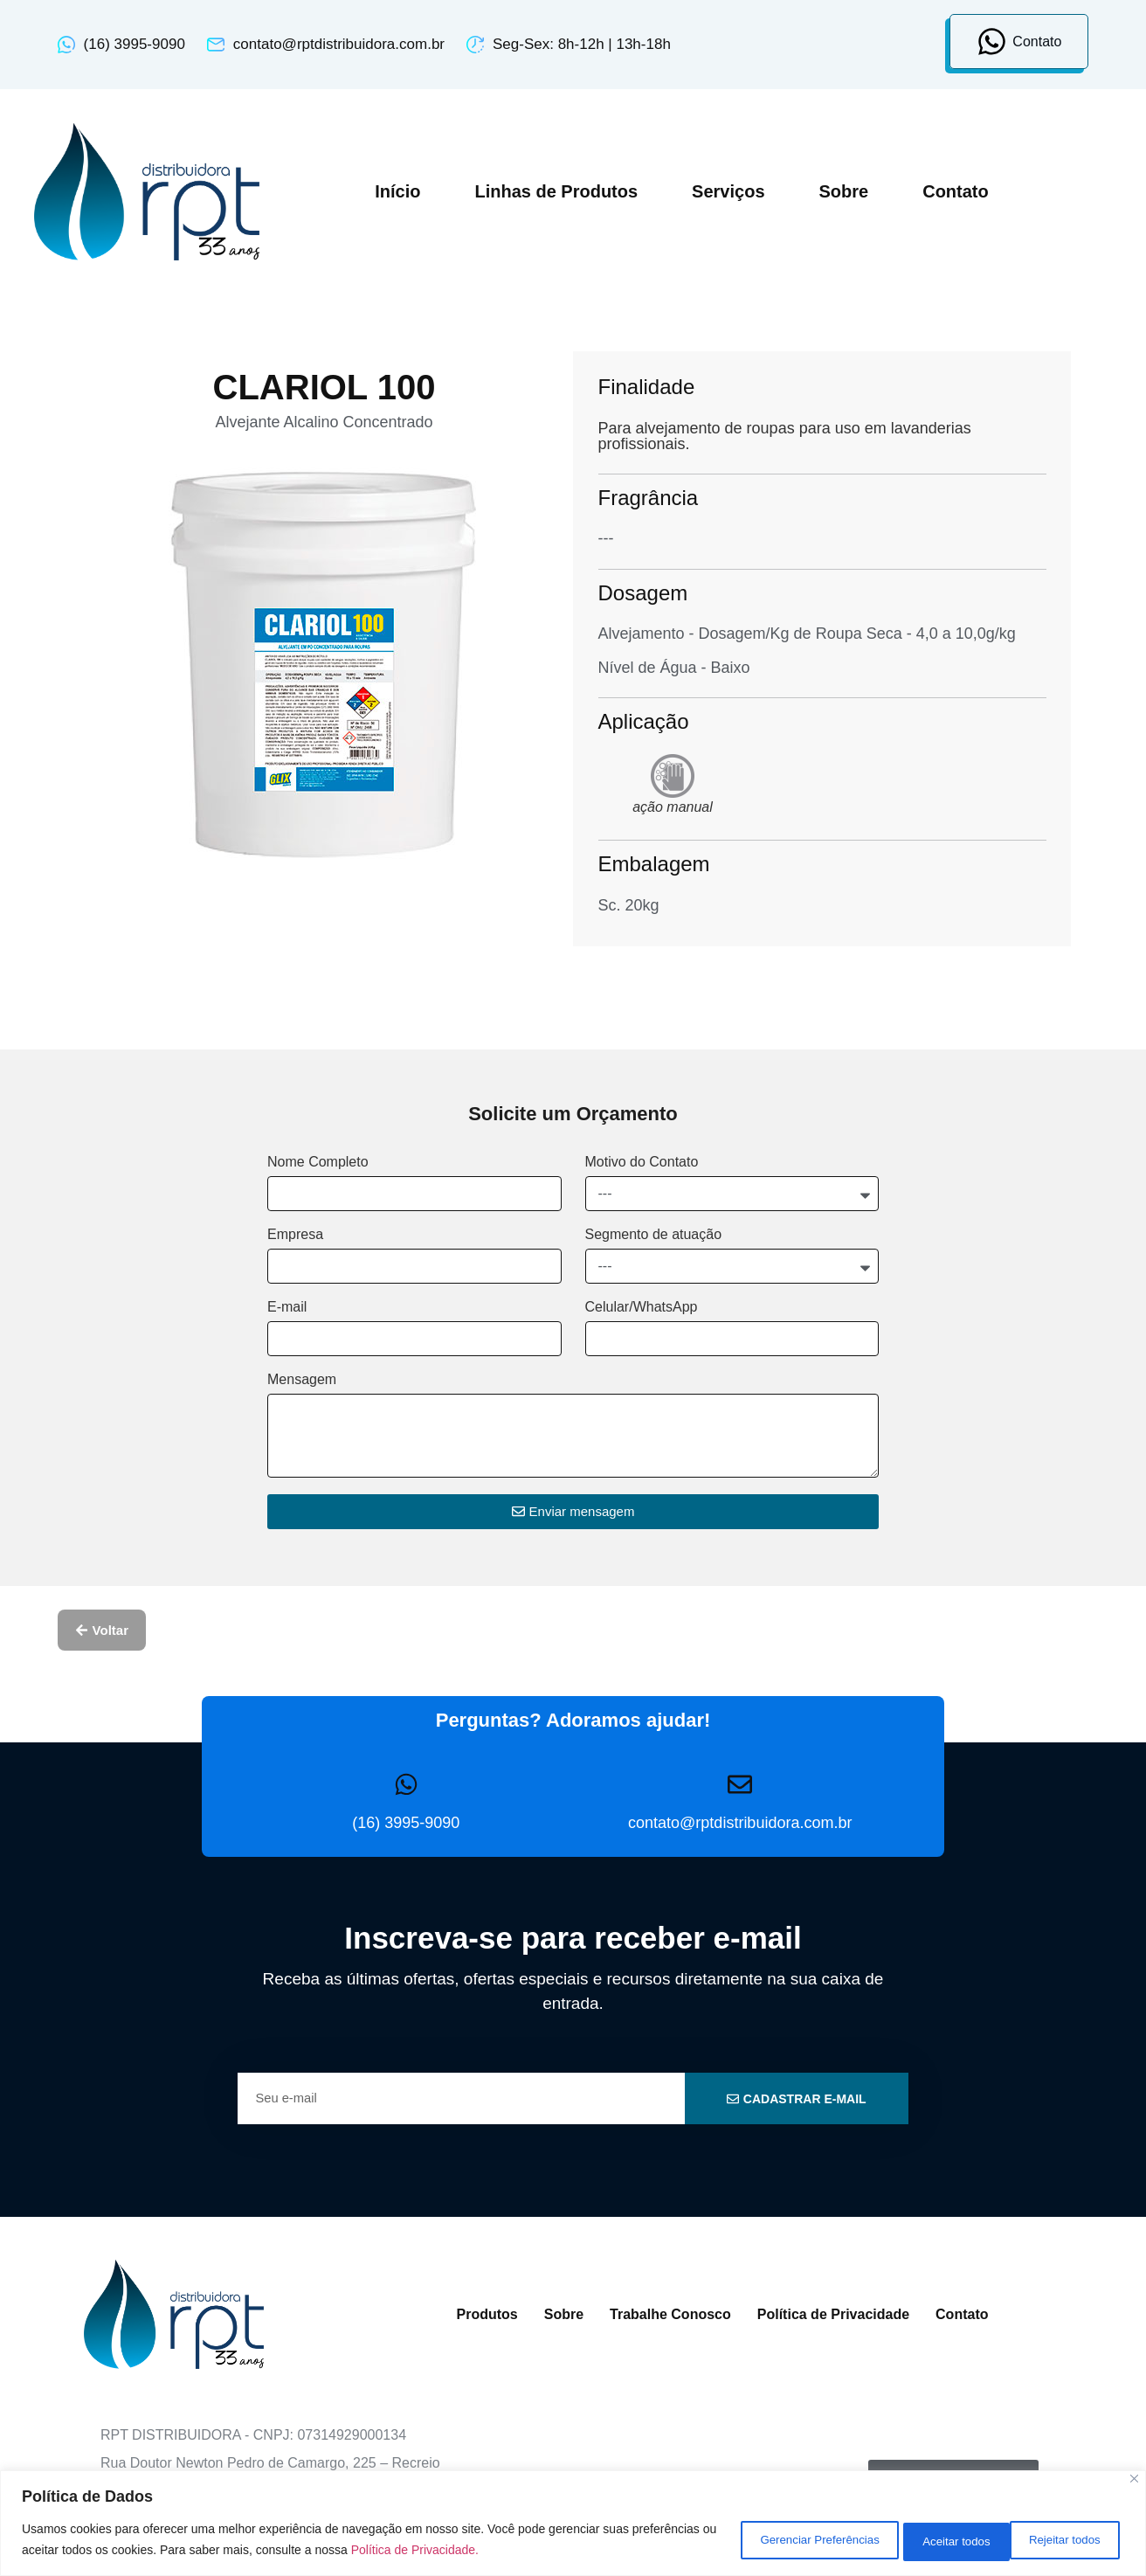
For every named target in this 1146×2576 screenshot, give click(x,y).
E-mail (287, 1307)
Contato (955, 191)
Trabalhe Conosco (670, 2314)
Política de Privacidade (833, 2314)
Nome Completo (318, 1162)
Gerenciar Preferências (774, 2540)
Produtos (487, 2314)
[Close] (1134, 2480)
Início (397, 191)
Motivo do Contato (642, 1162)
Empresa (295, 1235)
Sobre (844, 191)
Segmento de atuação (653, 1235)
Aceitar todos (1063, 2540)
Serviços (728, 191)
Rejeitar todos (932, 2540)
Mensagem (301, 1380)
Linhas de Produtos (556, 191)
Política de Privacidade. (502, 2551)
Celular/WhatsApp (641, 1307)
